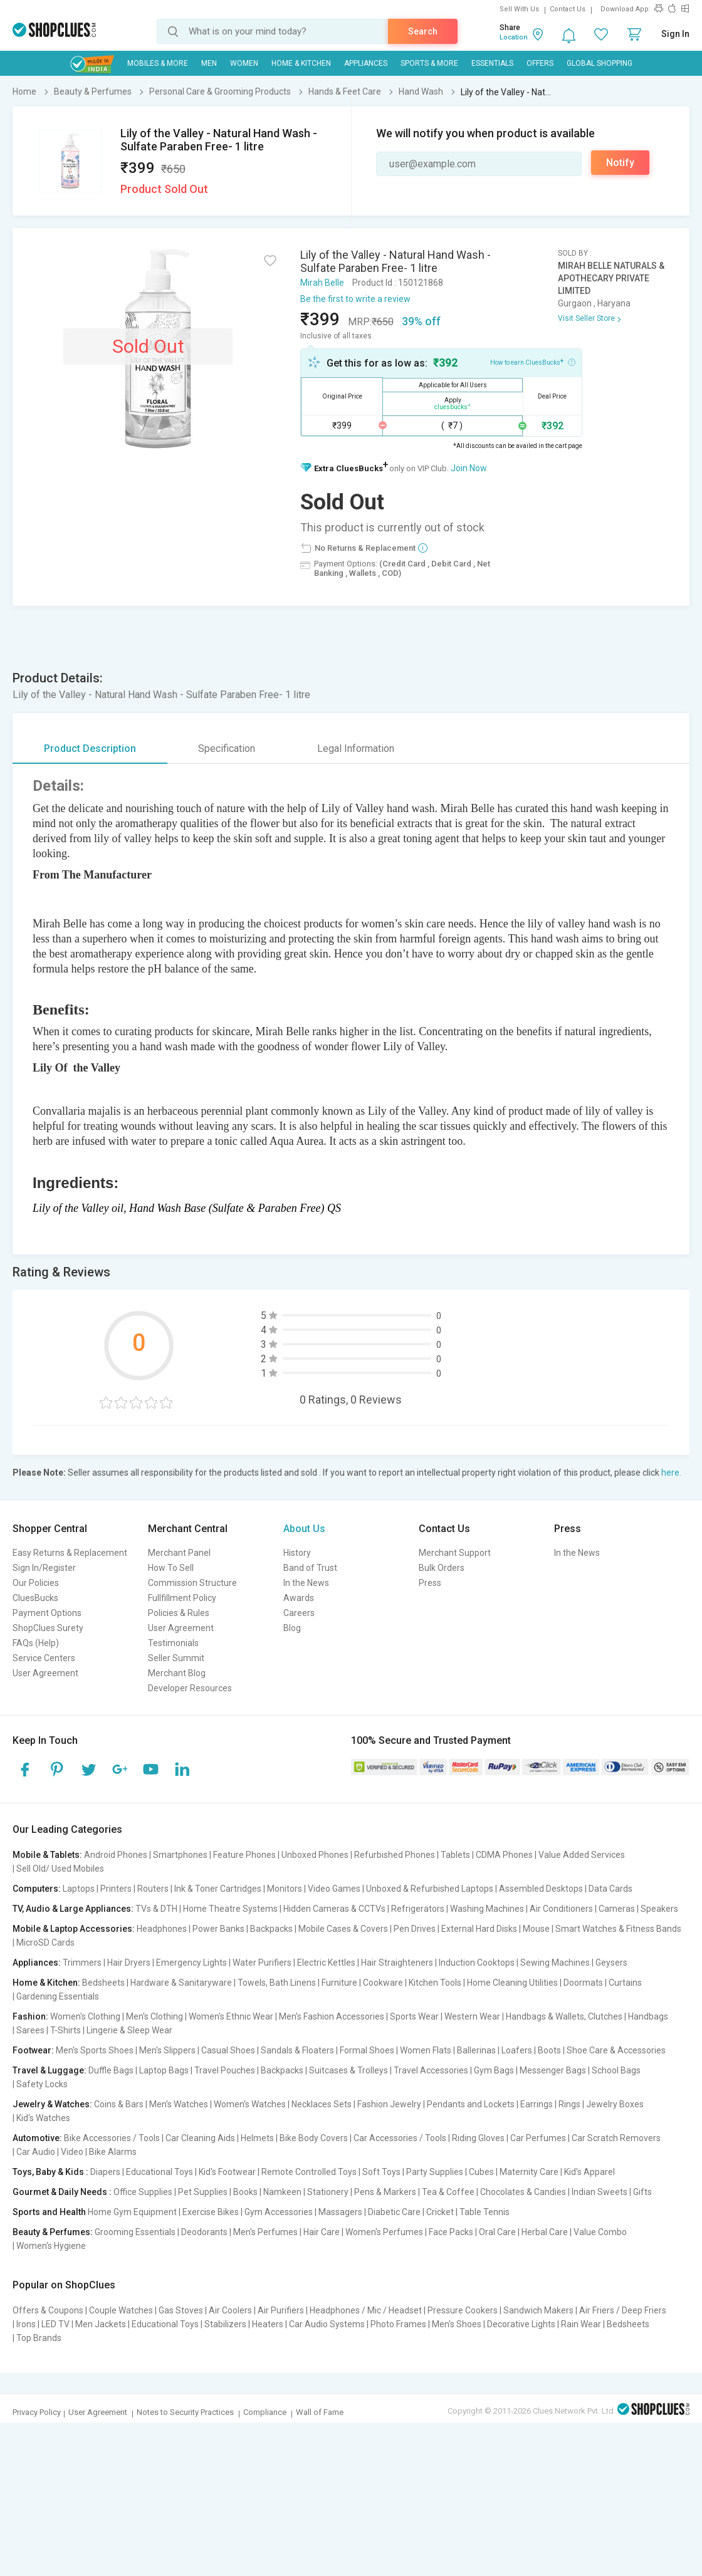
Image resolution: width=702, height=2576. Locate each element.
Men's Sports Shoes (95, 2050)
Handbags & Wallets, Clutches (564, 2016)
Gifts (642, 2192)
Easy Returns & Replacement (70, 1553)
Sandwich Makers (538, 2310)
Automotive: (37, 2138)
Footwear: (33, 2050)
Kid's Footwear (227, 2172)
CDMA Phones (504, 1855)
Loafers (516, 2050)
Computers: (37, 1889)
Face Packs (451, 2232)
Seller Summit (176, 1658)
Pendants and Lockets (471, 2104)
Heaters (267, 2324)
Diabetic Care (394, 2212)
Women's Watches (250, 2104)
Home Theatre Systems (230, 1909)
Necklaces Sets (321, 2104)
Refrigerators (417, 1909)
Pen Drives (415, 1929)
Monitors (284, 1889)
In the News (306, 1583)
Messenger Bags (553, 2070)
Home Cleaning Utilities (512, 1983)
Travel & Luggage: (49, 2070)
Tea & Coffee (448, 2192)
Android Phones (115, 1855)
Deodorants (204, 2232)
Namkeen (282, 2192)
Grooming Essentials (135, 2232)
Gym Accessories (278, 2212)
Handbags (648, 2016)
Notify (620, 163)
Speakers (659, 1909)
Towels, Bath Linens (277, 1983)
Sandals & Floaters (297, 2050)
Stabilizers (225, 2324)
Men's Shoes (456, 2324)
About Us (304, 1529)
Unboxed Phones (314, 1855)
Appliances (365, 63)
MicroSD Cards (45, 1942)
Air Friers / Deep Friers (622, 2310)
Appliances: (37, 1963)
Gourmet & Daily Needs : (62, 2192)
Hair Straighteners (397, 1963)
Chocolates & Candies (523, 2192)
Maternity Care (529, 2172)
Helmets (257, 2138)
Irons (26, 2324)
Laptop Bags (164, 2070)
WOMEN (244, 63)
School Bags (616, 2070)
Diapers (105, 2172)
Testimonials (173, 1643)
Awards (298, 1598)
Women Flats (425, 2050)
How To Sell (171, 1568)
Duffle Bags (111, 2070)
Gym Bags (494, 2070)
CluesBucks (35, 1598)
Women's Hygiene (51, 2246)
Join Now (469, 468)
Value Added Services (581, 1855)
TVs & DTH (156, 1909)
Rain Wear (581, 2324)
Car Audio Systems (327, 2324)
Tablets (455, 1855)
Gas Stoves (181, 2310)
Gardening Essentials (57, 1996)
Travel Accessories (431, 2070)
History (297, 1553)
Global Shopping (599, 63)
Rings (569, 2104)
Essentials (492, 63)
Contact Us (567, 9)
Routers (153, 1889)
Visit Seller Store (586, 318)
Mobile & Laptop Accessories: (74, 1929)
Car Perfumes (538, 2138)
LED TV (55, 2324)
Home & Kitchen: (46, 1983)
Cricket (440, 2212)
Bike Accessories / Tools (112, 2138)
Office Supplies (142, 2192)
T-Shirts (65, 2030)
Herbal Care (544, 2232)
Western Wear (472, 2016)
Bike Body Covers (314, 2138)
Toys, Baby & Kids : (50, 2172)
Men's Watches (178, 2104)
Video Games (334, 1889)
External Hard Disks (479, 1929)
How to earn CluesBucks (532, 361)
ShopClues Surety (48, 1628)
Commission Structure (192, 1583)
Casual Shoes (228, 2050)
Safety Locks (42, 2084)
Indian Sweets (599, 2192)
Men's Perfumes (265, 2232)
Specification (226, 748)
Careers (299, 1613)
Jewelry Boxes (615, 2104)
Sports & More (429, 63)
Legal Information (355, 748)
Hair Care (321, 2232)
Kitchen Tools (435, 1983)
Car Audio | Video (49, 2152)
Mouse (536, 1929)
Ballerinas (476, 2050)
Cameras (617, 1909)
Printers (116, 1889)
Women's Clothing (85, 2016)
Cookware (383, 1983)
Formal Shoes (367, 2050)
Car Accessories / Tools (400, 2138)
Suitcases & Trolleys (348, 2070)
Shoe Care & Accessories (616, 2050)
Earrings (536, 2104)
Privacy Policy (37, 2412)
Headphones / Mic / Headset (366, 2310)
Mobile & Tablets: (47, 1855)
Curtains (625, 1983)
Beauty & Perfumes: (53, 2232)
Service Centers (44, 1658)
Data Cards (610, 1889)
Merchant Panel (179, 1553)
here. (671, 1473)
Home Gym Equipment (132, 2212)
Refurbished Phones (394, 1855)
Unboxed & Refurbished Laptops (429, 1889)
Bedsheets (103, 1983)
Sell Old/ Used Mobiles (60, 1869)
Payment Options (47, 1613)
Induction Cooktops (477, 1963)
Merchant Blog (177, 1673)
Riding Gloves (478, 2138)
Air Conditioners (561, 1909)
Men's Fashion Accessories (331, 2016)
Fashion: (30, 2016)
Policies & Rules (178, 1613)
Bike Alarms (113, 2152)
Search (422, 31)
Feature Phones (244, 1855)
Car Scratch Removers (616, 2138)
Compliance (264, 2412)
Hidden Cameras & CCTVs (334, 1909)
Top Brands (38, 2338)
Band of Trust (310, 1568)
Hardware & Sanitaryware (181, 1983)
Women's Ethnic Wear (231, 2016)
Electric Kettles (326, 1963)
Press (430, 1583)
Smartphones (180, 1855)
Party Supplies (434, 2172)
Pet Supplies (203, 2192)
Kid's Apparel (589, 2172)
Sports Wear (414, 2016)
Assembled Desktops (541, 1889)
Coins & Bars (119, 2104)
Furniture (339, 1983)
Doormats (583, 1983)
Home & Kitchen (301, 63)
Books (245, 2192)
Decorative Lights (521, 2324)
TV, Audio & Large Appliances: (73, 1909)
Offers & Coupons (48, 2310)
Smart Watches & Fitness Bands (618, 1929)
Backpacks (271, 1929)
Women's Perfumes (384, 2232)
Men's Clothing (154, 2016)
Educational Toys (159, 2172)
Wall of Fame (319, 2412)
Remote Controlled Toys (309, 2172)
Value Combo (600, 2232)
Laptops (79, 1889)
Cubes (481, 2172)
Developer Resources (190, 1688)
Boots (549, 2050)
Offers (539, 63)
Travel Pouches (224, 2070)
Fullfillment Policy (182, 1598)
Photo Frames (398, 2324)
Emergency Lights (191, 1963)
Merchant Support (455, 1553)
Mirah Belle (322, 283)
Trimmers (82, 1963)
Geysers (611, 1963)
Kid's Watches (43, 2118)
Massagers (340, 2212)
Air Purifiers (281, 2310)
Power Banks (218, 1929)
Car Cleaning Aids (200, 2138)
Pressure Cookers (462, 2310)
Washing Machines (487, 1909)
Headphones (162, 1929)
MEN (209, 63)
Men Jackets (100, 2324)
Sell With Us (519, 9)
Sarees (30, 2030)
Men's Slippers (167, 2050)
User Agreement (45, 1673)
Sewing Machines (555, 1963)
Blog (292, 1628)
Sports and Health (49, 2212)
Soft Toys (381, 2172)
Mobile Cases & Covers (343, 1929)
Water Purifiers (262, 1963)
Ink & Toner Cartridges (217, 1889)
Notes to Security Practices (185, 2412)
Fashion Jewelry (389, 2104)
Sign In (675, 34)
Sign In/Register (44, 1568)
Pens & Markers (385, 2192)
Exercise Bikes (210, 2212)
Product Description (90, 748)
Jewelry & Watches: (52, 2104)
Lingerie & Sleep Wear (129, 2030)
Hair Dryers (128, 1963)
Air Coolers (230, 2310)
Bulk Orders (441, 1568)
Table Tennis (484, 2212)
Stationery (327, 2192)
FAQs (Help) (36, 1643)
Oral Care (497, 2232)
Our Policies (36, 1583)
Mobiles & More (157, 63)
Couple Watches (121, 2310)
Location (514, 37)
